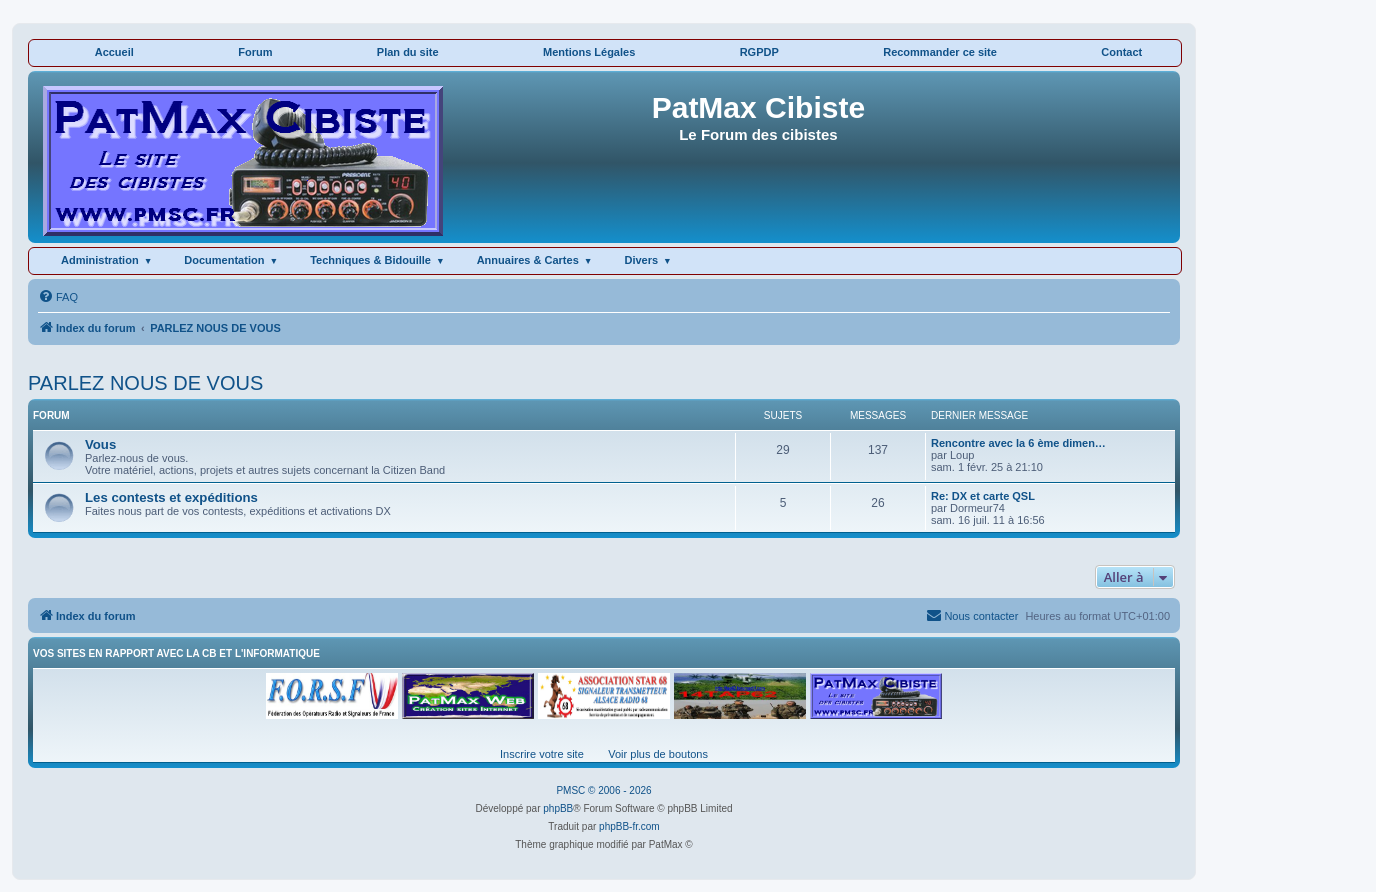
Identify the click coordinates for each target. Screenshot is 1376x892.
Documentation (224, 260)
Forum (255, 52)
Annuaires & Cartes (528, 260)
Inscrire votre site (542, 754)
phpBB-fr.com (629, 826)
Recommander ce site (940, 52)
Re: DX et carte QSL (983, 496)
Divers (641, 260)
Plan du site (408, 52)
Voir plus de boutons (658, 754)
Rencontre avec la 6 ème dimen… (1018, 443)
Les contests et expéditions (171, 497)
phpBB (558, 808)
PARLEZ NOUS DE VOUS (145, 383)
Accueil (114, 52)
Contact (1121, 52)
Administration (100, 260)
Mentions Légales (589, 52)
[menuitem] (58, 297)
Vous (100, 444)
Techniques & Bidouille (370, 260)
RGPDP (759, 52)
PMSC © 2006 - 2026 (603, 790)
